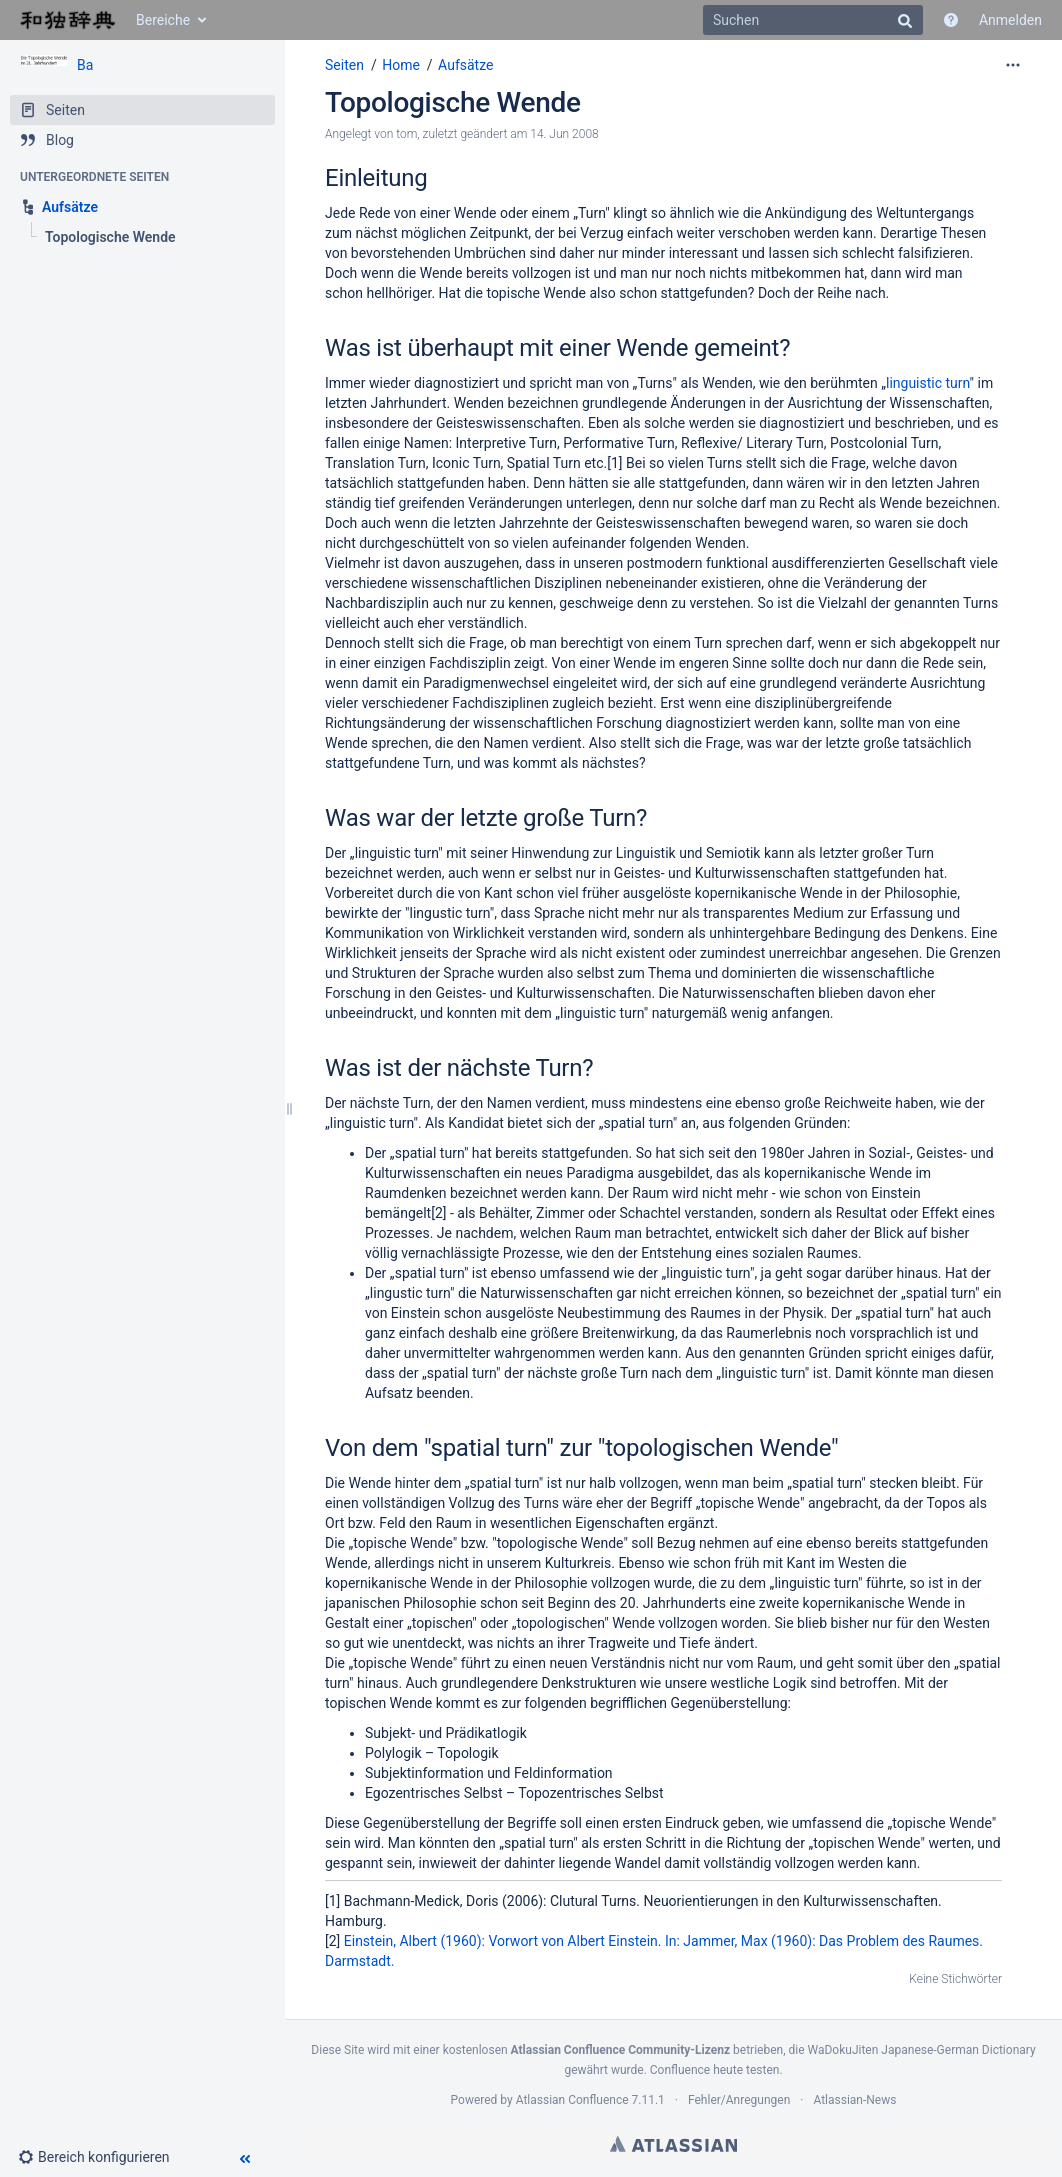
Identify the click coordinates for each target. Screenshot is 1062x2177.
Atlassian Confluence (572, 2100)
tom (406, 134)
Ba (85, 65)
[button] (102, 2157)
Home (401, 65)
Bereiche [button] (163, 20)
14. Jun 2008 (564, 134)
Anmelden (1010, 20)
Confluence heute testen (715, 2070)
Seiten (344, 65)
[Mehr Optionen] (1013, 65)
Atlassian (673, 2144)
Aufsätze (465, 65)
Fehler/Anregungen (739, 2100)
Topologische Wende (453, 102)
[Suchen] (813, 20)
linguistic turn (928, 383)
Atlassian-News (854, 2100)
